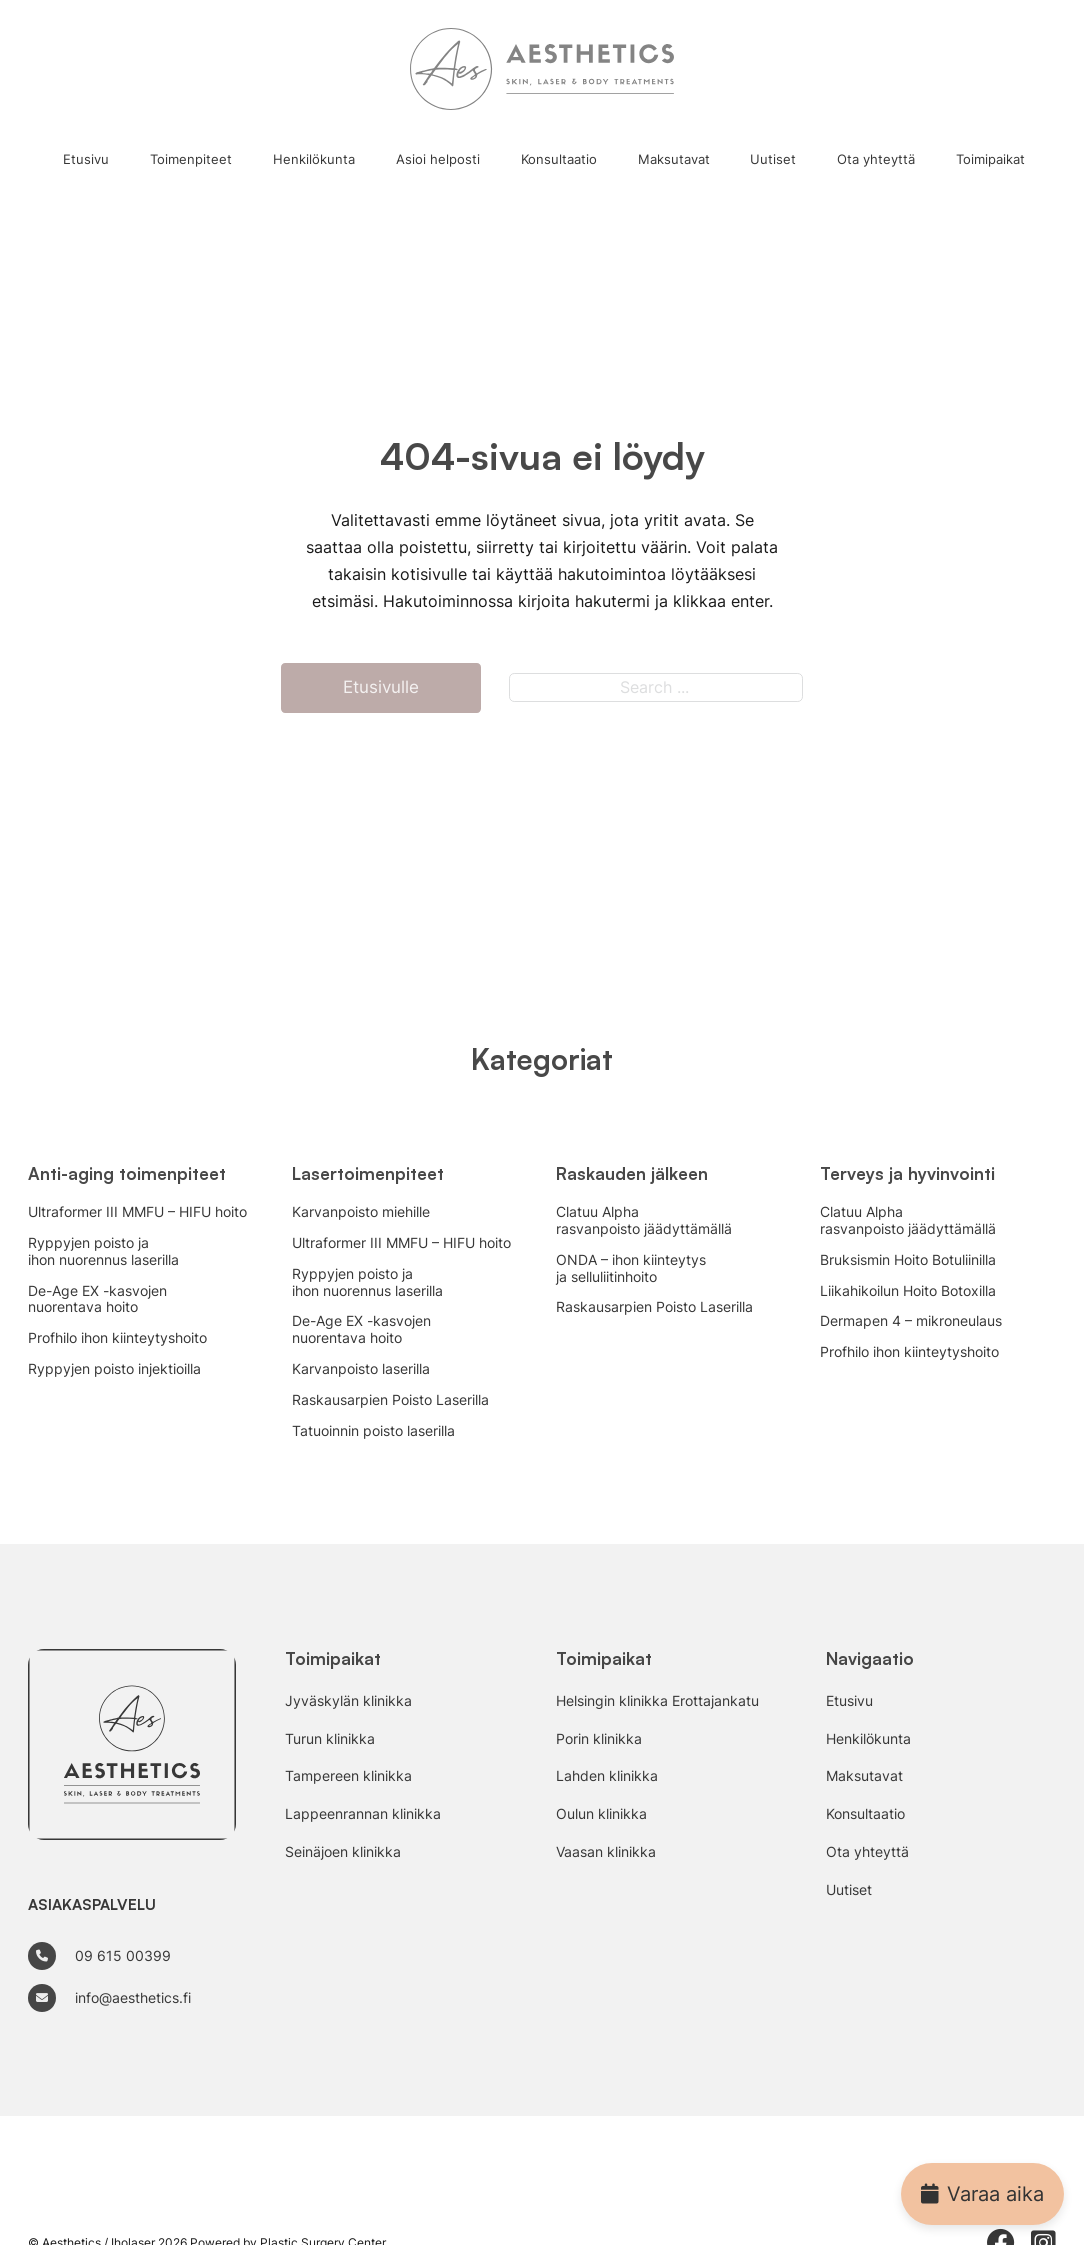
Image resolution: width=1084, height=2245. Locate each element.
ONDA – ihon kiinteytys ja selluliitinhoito (631, 1268)
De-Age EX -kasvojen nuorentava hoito (97, 1299)
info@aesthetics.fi (133, 1997)
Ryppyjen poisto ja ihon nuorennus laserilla (103, 1251)
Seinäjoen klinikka (343, 1852)
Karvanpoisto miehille (361, 1212)
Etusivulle (381, 687)
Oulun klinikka (601, 1814)
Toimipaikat (990, 159)
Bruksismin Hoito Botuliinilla (908, 1260)
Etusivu (86, 159)
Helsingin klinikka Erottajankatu (657, 1701)
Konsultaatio (559, 159)
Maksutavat (674, 159)
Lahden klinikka (607, 1776)
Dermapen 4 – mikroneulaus (911, 1321)
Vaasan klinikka (606, 1852)
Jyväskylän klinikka (348, 1701)
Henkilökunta (314, 159)
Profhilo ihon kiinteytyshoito (117, 1338)
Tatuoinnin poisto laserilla (373, 1431)
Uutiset (773, 159)
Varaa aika (982, 2194)
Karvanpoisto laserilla (361, 1369)
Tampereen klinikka (348, 1776)
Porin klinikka (599, 1739)
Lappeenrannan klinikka (363, 1814)
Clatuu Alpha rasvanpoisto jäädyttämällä (644, 1220)
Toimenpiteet (191, 159)
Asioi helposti (438, 159)
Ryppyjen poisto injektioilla (114, 1369)
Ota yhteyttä (876, 159)
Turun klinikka (330, 1739)
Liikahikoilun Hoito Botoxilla (908, 1291)
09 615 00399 (123, 1955)
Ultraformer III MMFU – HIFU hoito (137, 1212)
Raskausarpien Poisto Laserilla (390, 1400)
